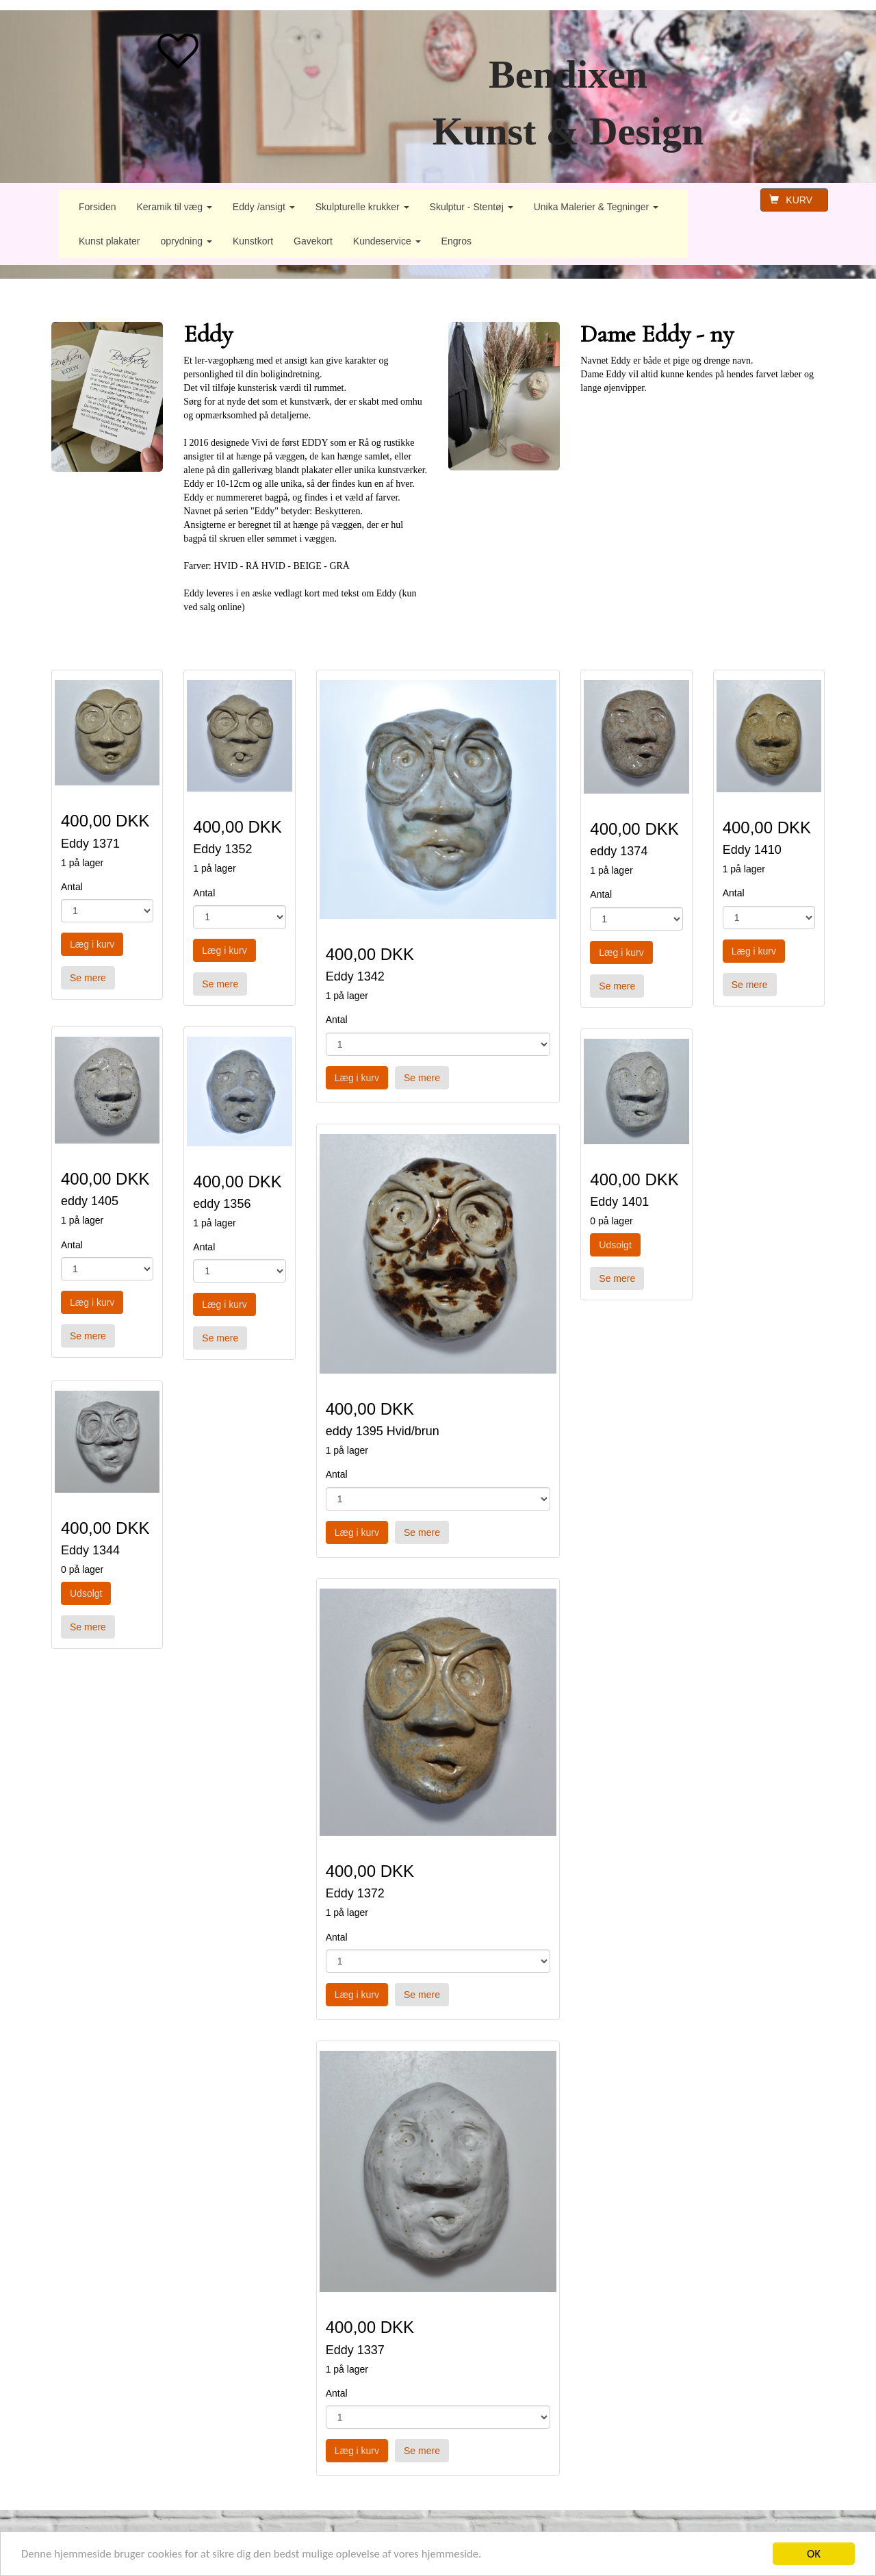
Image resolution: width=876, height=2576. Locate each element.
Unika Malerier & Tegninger (596, 206)
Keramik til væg (173, 206)
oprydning (186, 241)
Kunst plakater (109, 241)
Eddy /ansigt (264, 206)
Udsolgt (86, 1593)
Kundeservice (387, 241)
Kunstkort (253, 241)
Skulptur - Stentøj (471, 206)
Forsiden (97, 206)
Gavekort (313, 241)
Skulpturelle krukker (362, 206)
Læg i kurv (92, 944)
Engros (456, 241)
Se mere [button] (88, 977)
